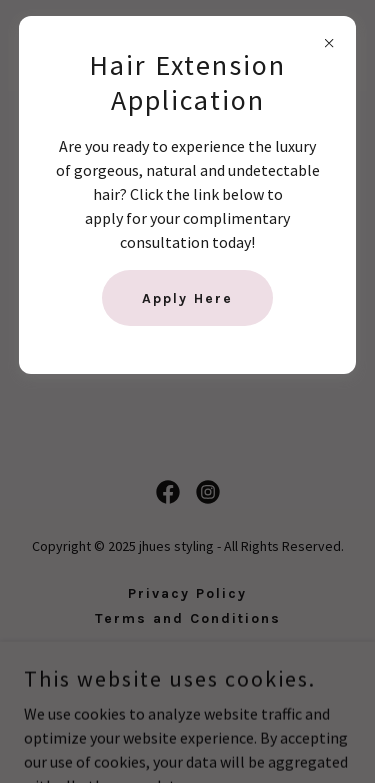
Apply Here (187, 298)
